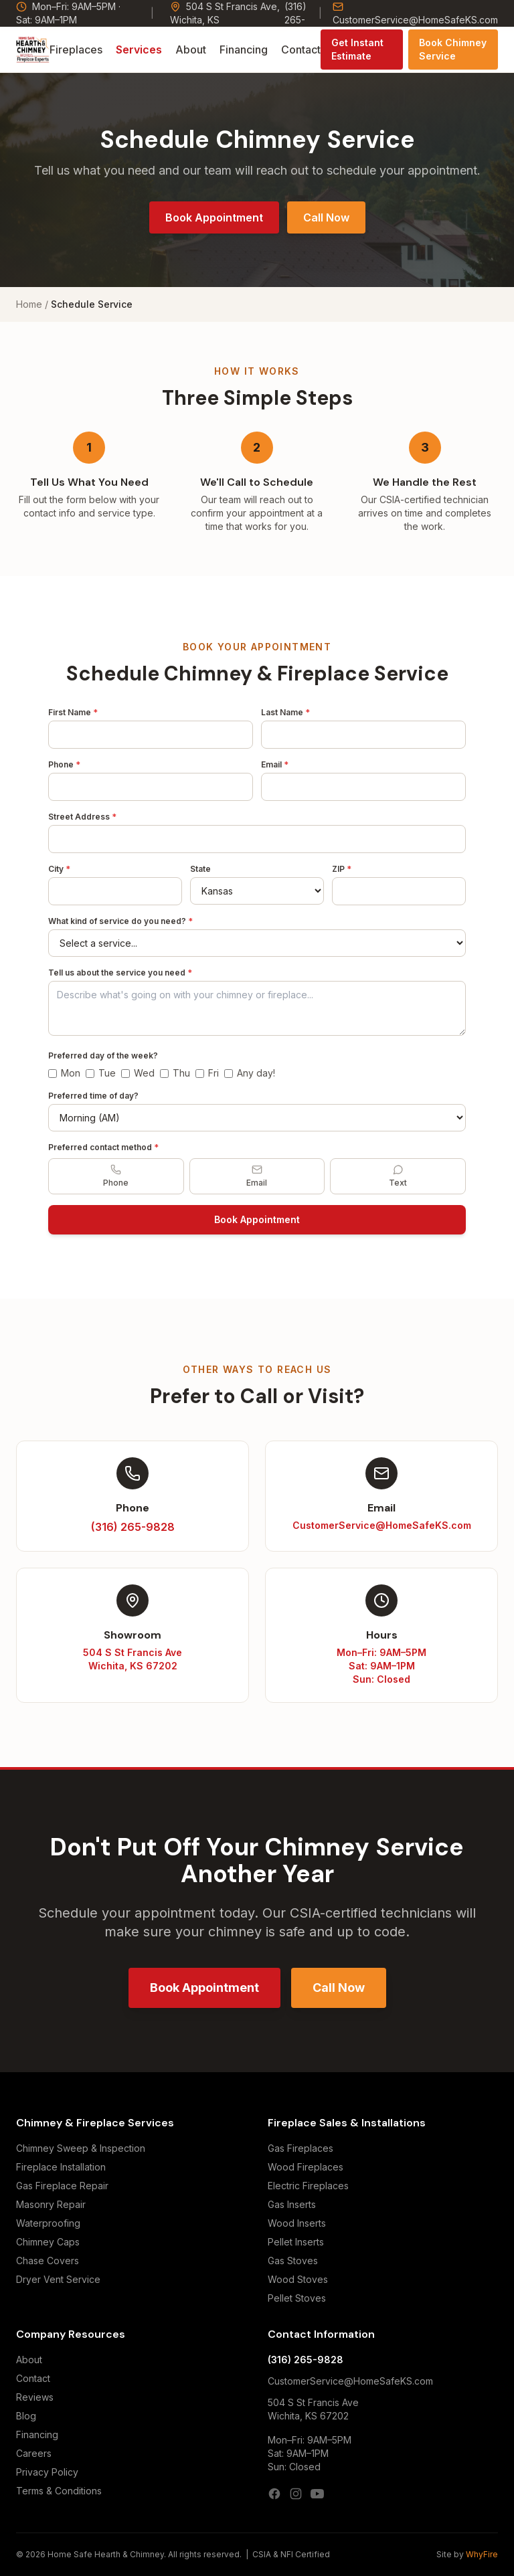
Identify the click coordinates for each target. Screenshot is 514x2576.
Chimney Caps (48, 2241)
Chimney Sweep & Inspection (80, 2148)
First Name (73, 712)
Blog (26, 2415)
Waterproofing (48, 2223)
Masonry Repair (51, 2204)
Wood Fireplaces (305, 2167)
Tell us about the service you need (120, 973)
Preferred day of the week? (103, 1055)
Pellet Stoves (297, 2298)
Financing (244, 49)
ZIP (341, 869)
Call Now (326, 217)
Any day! (249, 1073)
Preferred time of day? (93, 1096)
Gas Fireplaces (300, 2148)
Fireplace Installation (61, 2167)
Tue (101, 1073)
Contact (301, 49)
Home (29, 304)
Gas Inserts (292, 2204)
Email (274, 764)
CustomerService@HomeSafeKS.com (415, 13)
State (200, 869)
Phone (64, 764)
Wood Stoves (298, 2279)
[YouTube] (317, 2493)
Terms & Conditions (59, 2490)
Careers (34, 2453)
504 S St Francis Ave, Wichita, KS (225, 13)
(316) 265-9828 (305, 2359)
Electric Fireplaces (308, 2185)
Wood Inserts (297, 2223)
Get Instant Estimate (357, 49)
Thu (175, 1073)
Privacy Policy (47, 2472)
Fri (207, 1073)
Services (139, 49)
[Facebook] (274, 2493)
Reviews (35, 2397)
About (190, 49)
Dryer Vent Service (58, 2279)
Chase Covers (47, 2260)
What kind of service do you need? (120, 921)
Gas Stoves (293, 2260)
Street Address (82, 817)
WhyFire (482, 2554)
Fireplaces (76, 49)
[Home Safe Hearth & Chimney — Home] (33, 49)
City (59, 869)
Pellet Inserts (296, 2241)
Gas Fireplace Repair (62, 2185)
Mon (64, 1073)
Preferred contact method (103, 1147)
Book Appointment (214, 217)
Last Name (285, 712)
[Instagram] (296, 2493)
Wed (138, 1073)
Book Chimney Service (453, 49)
